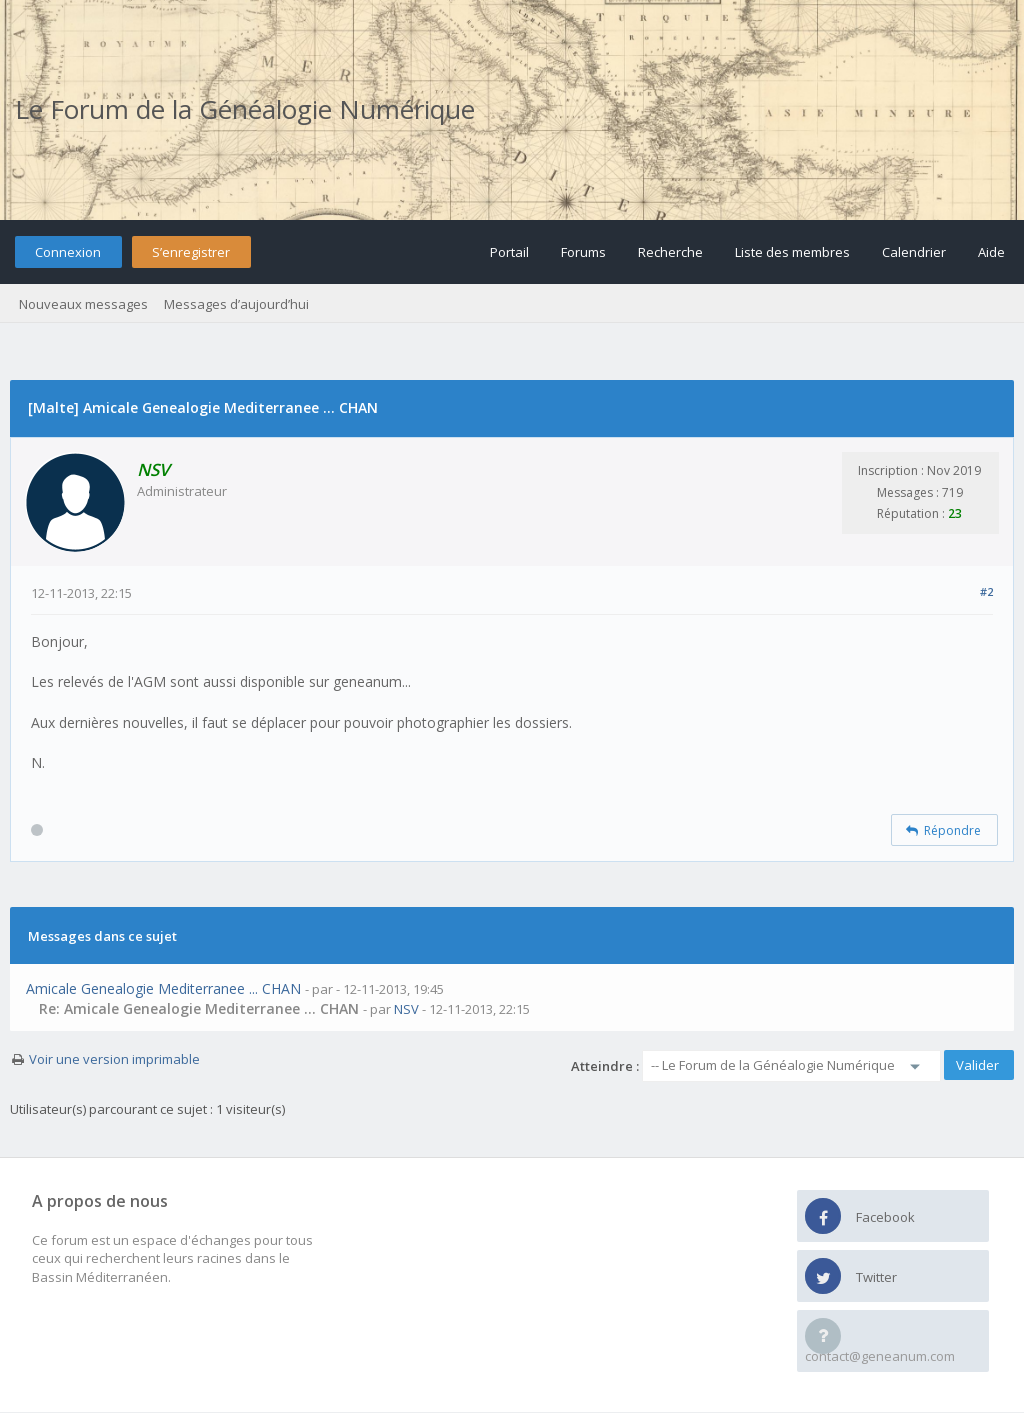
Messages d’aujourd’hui (236, 304)
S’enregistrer (191, 252)
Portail (509, 252)
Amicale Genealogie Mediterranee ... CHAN (163, 988)
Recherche (670, 252)
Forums (583, 252)
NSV (406, 1009)
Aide (991, 252)
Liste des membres (792, 252)
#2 (986, 591)
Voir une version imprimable (114, 1059)
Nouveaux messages (83, 304)
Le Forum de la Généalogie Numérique (245, 109)
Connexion (68, 252)
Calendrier (914, 252)
